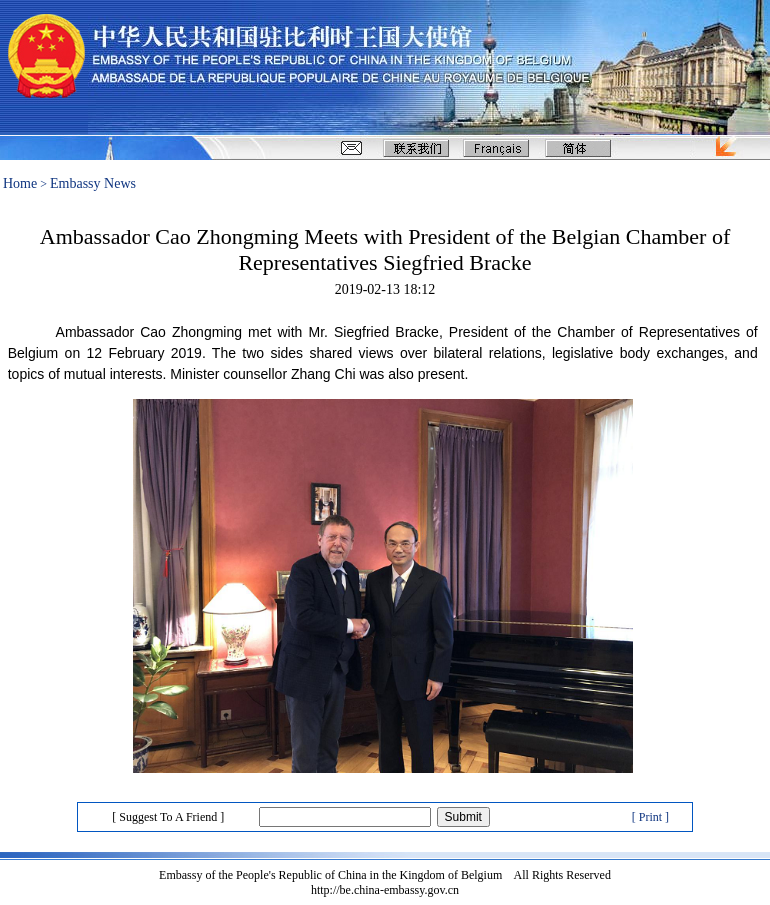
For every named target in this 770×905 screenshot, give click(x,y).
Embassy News (93, 183)
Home (20, 183)
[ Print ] (650, 817)
